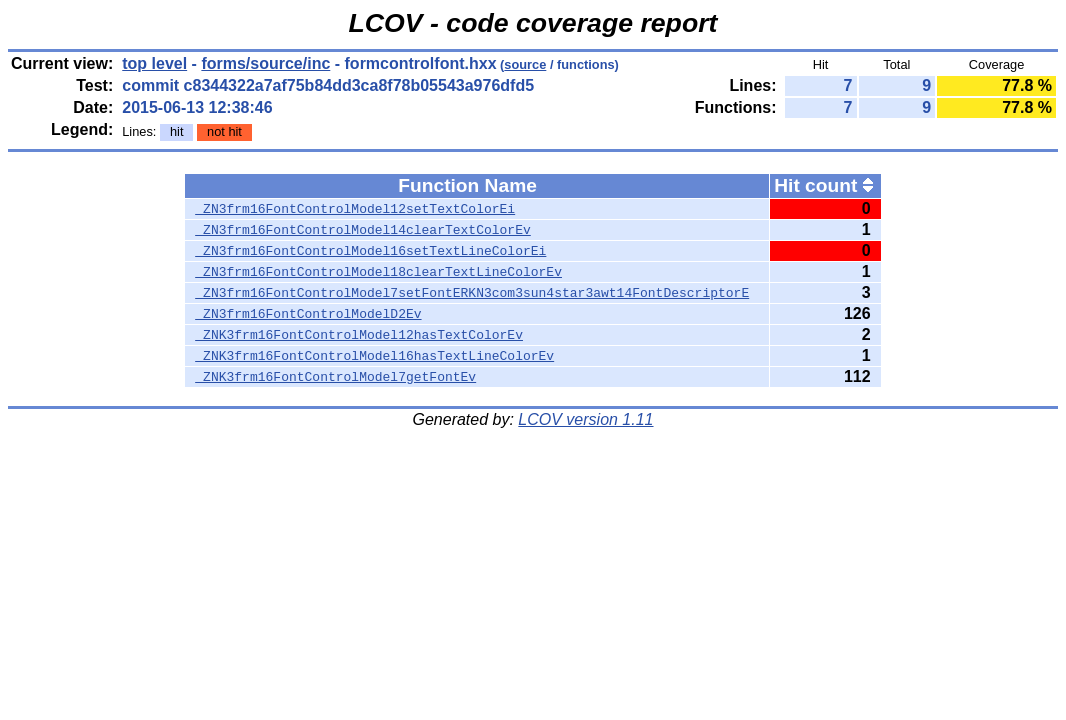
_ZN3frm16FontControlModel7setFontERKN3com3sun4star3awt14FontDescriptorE (472, 293)
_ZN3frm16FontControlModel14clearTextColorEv (362, 230)
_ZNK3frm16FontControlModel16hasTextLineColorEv (374, 356)
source (525, 64)
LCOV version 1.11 (585, 419)
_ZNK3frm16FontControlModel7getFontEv (335, 377)
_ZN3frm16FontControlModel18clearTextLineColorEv (378, 272)
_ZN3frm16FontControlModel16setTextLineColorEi (370, 251)
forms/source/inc (265, 63)
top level (154, 63)
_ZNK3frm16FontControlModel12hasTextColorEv (359, 335)
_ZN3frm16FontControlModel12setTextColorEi (355, 209)
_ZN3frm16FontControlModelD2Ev (308, 314)
